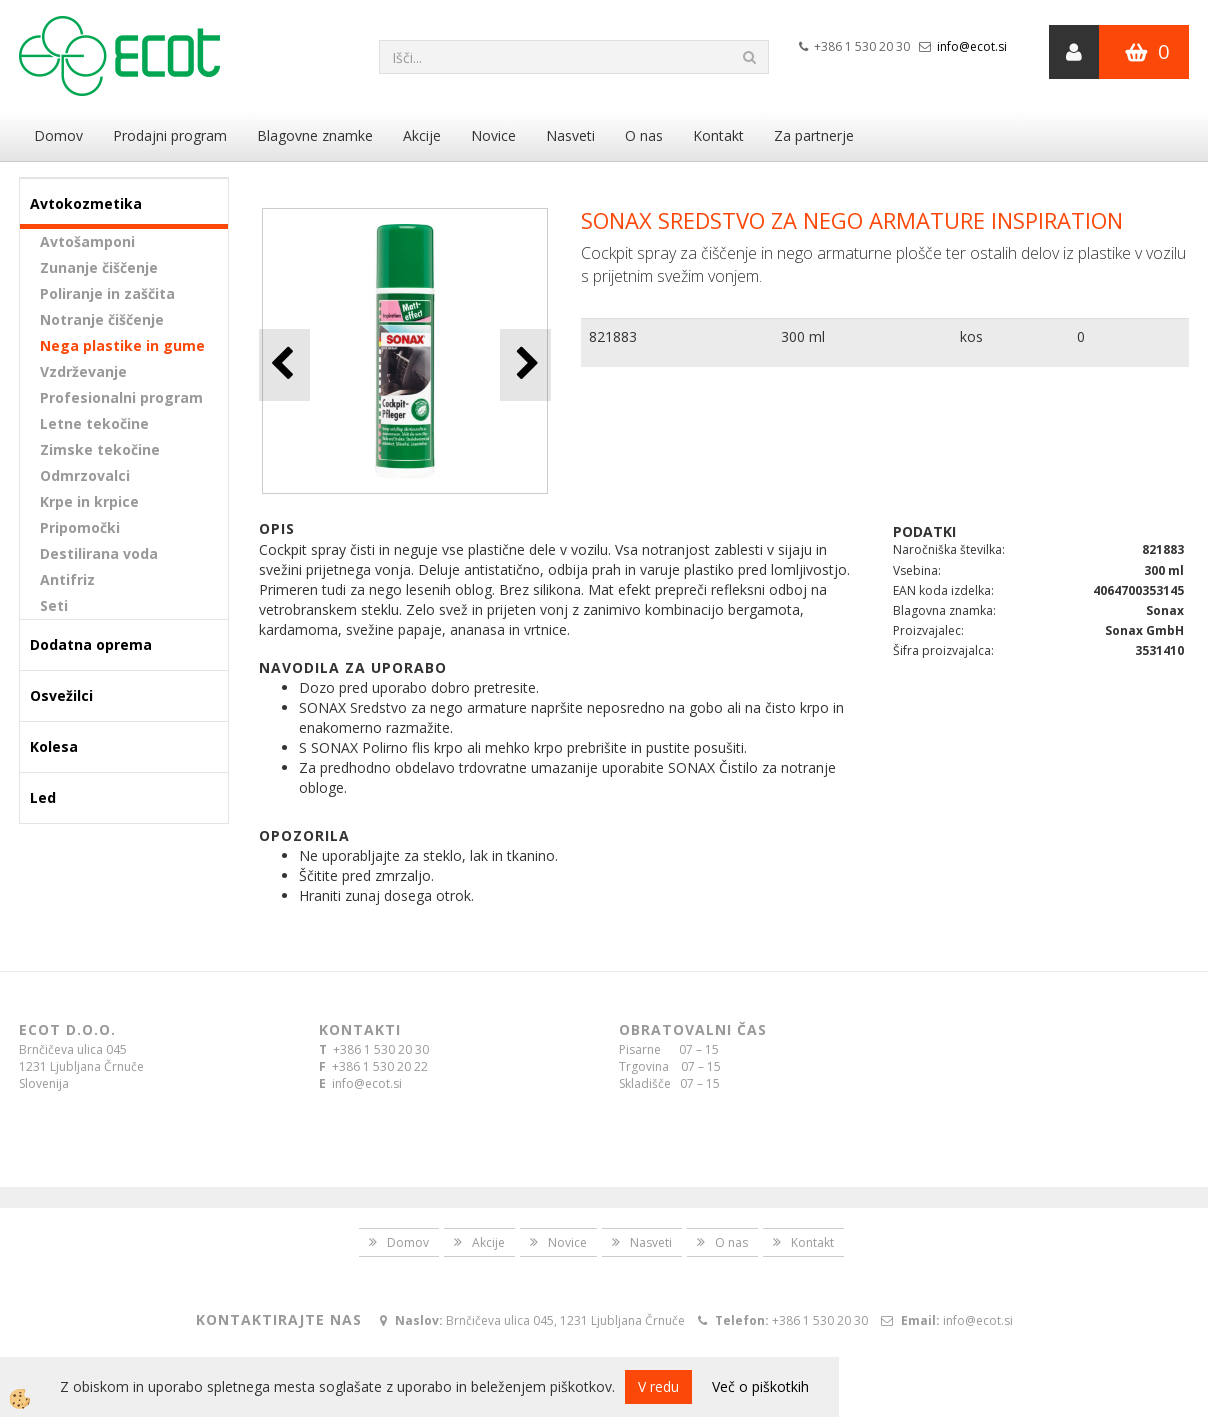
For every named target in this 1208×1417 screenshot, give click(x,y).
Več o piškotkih (760, 1386)
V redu (658, 1386)
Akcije (422, 135)
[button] (525, 364)
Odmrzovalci (85, 475)
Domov (58, 135)
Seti (54, 605)
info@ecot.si (972, 46)
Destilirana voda (99, 553)
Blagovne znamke (315, 135)
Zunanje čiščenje (99, 267)
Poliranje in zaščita (107, 293)
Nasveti (570, 135)
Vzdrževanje (83, 371)
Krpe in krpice (89, 501)
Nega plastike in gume (122, 345)
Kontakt (718, 135)
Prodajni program (170, 135)
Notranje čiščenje (102, 319)
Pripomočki (80, 527)
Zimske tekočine (100, 449)
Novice (493, 135)
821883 (613, 336)
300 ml (803, 336)
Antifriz (67, 579)
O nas (644, 135)
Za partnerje (814, 135)
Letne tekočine (94, 423)
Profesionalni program (121, 397)
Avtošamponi (87, 241)
